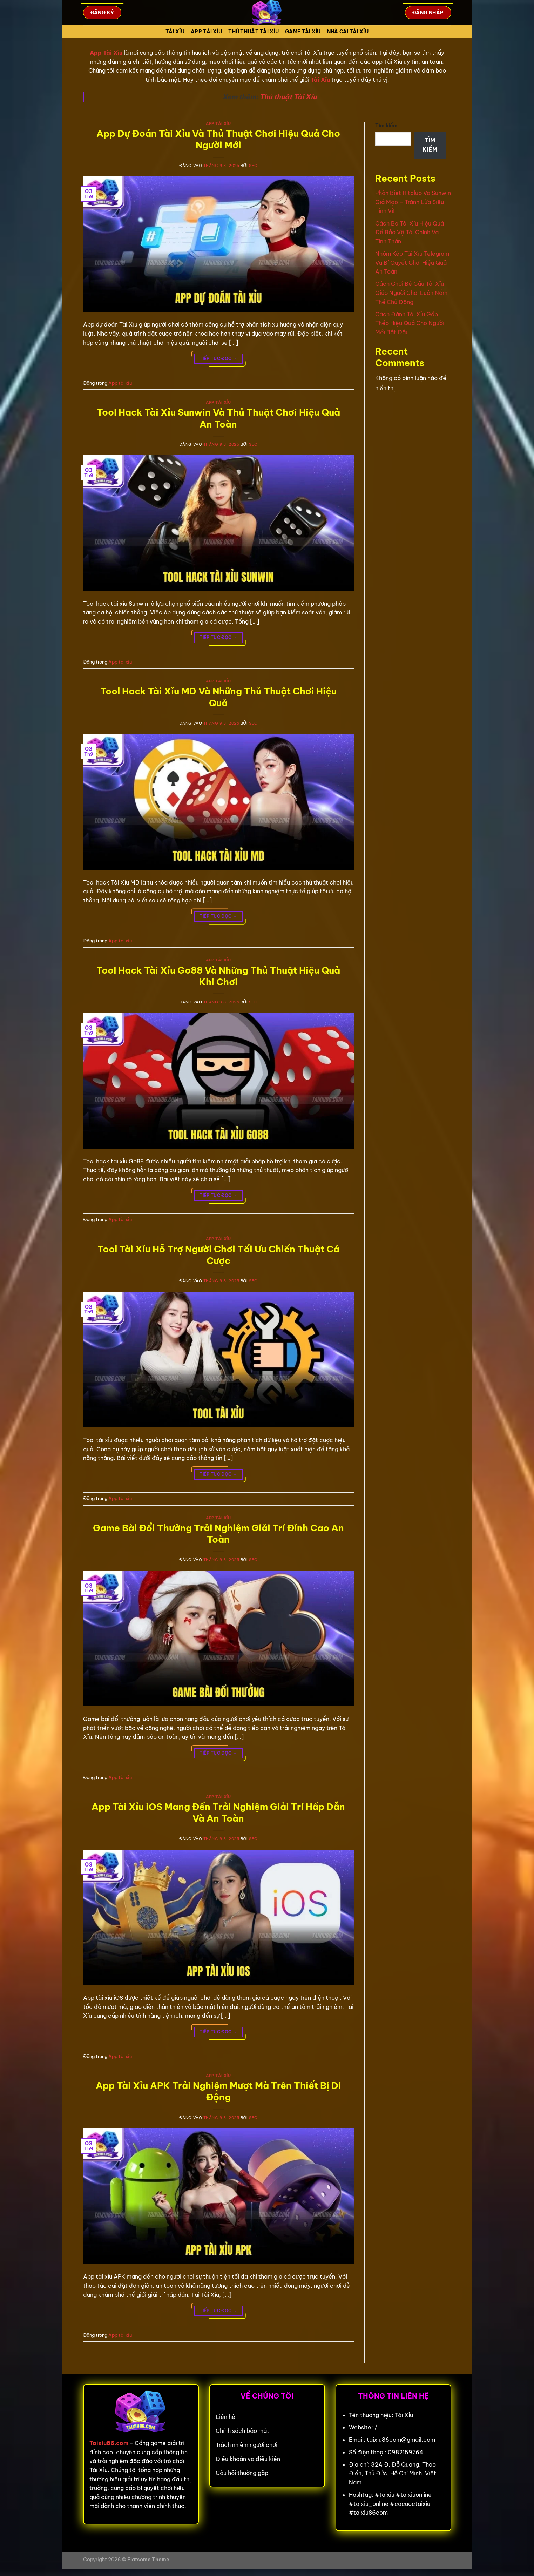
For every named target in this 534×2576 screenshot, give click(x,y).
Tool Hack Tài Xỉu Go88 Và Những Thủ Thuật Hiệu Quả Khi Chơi (218, 976)
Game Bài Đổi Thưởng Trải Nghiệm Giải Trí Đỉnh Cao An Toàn (218, 1533)
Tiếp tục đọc (218, 358)
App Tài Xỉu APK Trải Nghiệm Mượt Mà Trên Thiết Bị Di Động (218, 2091)
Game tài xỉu (302, 31)
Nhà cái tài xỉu (348, 31)
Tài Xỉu (174, 31)
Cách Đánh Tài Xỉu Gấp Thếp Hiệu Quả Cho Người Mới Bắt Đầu (409, 323)
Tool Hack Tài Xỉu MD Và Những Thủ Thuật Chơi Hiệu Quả (218, 696)
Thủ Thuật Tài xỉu (253, 31)
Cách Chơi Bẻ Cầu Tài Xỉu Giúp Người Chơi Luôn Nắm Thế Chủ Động (411, 292)
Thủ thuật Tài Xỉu (288, 97)
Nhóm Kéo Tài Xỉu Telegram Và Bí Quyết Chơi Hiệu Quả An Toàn (412, 262)
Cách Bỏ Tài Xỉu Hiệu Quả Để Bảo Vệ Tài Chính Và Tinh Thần (409, 232)
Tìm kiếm (386, 125)
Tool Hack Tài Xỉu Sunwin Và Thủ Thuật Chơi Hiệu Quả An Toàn (218, 418)
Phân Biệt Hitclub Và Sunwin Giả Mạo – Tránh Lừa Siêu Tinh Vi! (413, 201)
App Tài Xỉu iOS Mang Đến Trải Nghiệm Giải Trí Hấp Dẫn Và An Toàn (218, 1812)
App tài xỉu (206, 31)
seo (253, 165)
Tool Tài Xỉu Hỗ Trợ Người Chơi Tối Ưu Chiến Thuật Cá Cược (218, 1254)
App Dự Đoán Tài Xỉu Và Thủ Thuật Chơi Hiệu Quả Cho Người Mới (218, 139)
